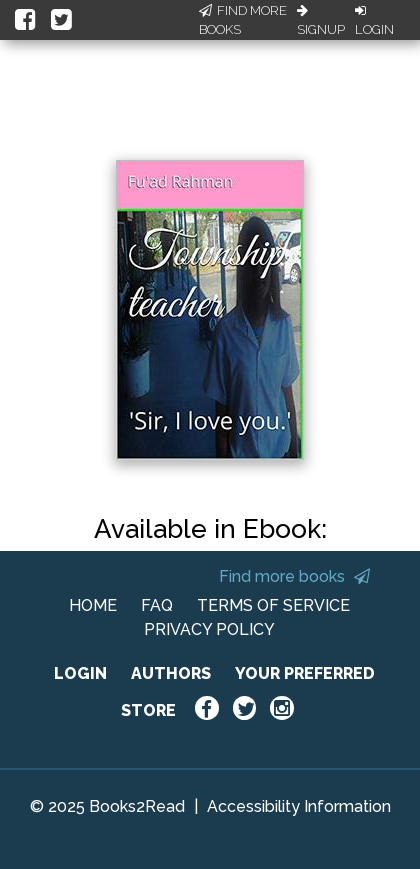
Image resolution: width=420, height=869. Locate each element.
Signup (321, 21)
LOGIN (80, 673)
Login (374, 21)
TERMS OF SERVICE (273, 605)
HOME (93, 605)
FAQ (157, 605)
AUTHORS (171, 673)
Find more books (294, 576)
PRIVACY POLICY (209, 629)
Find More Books (243, 20)
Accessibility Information (299, 806)
